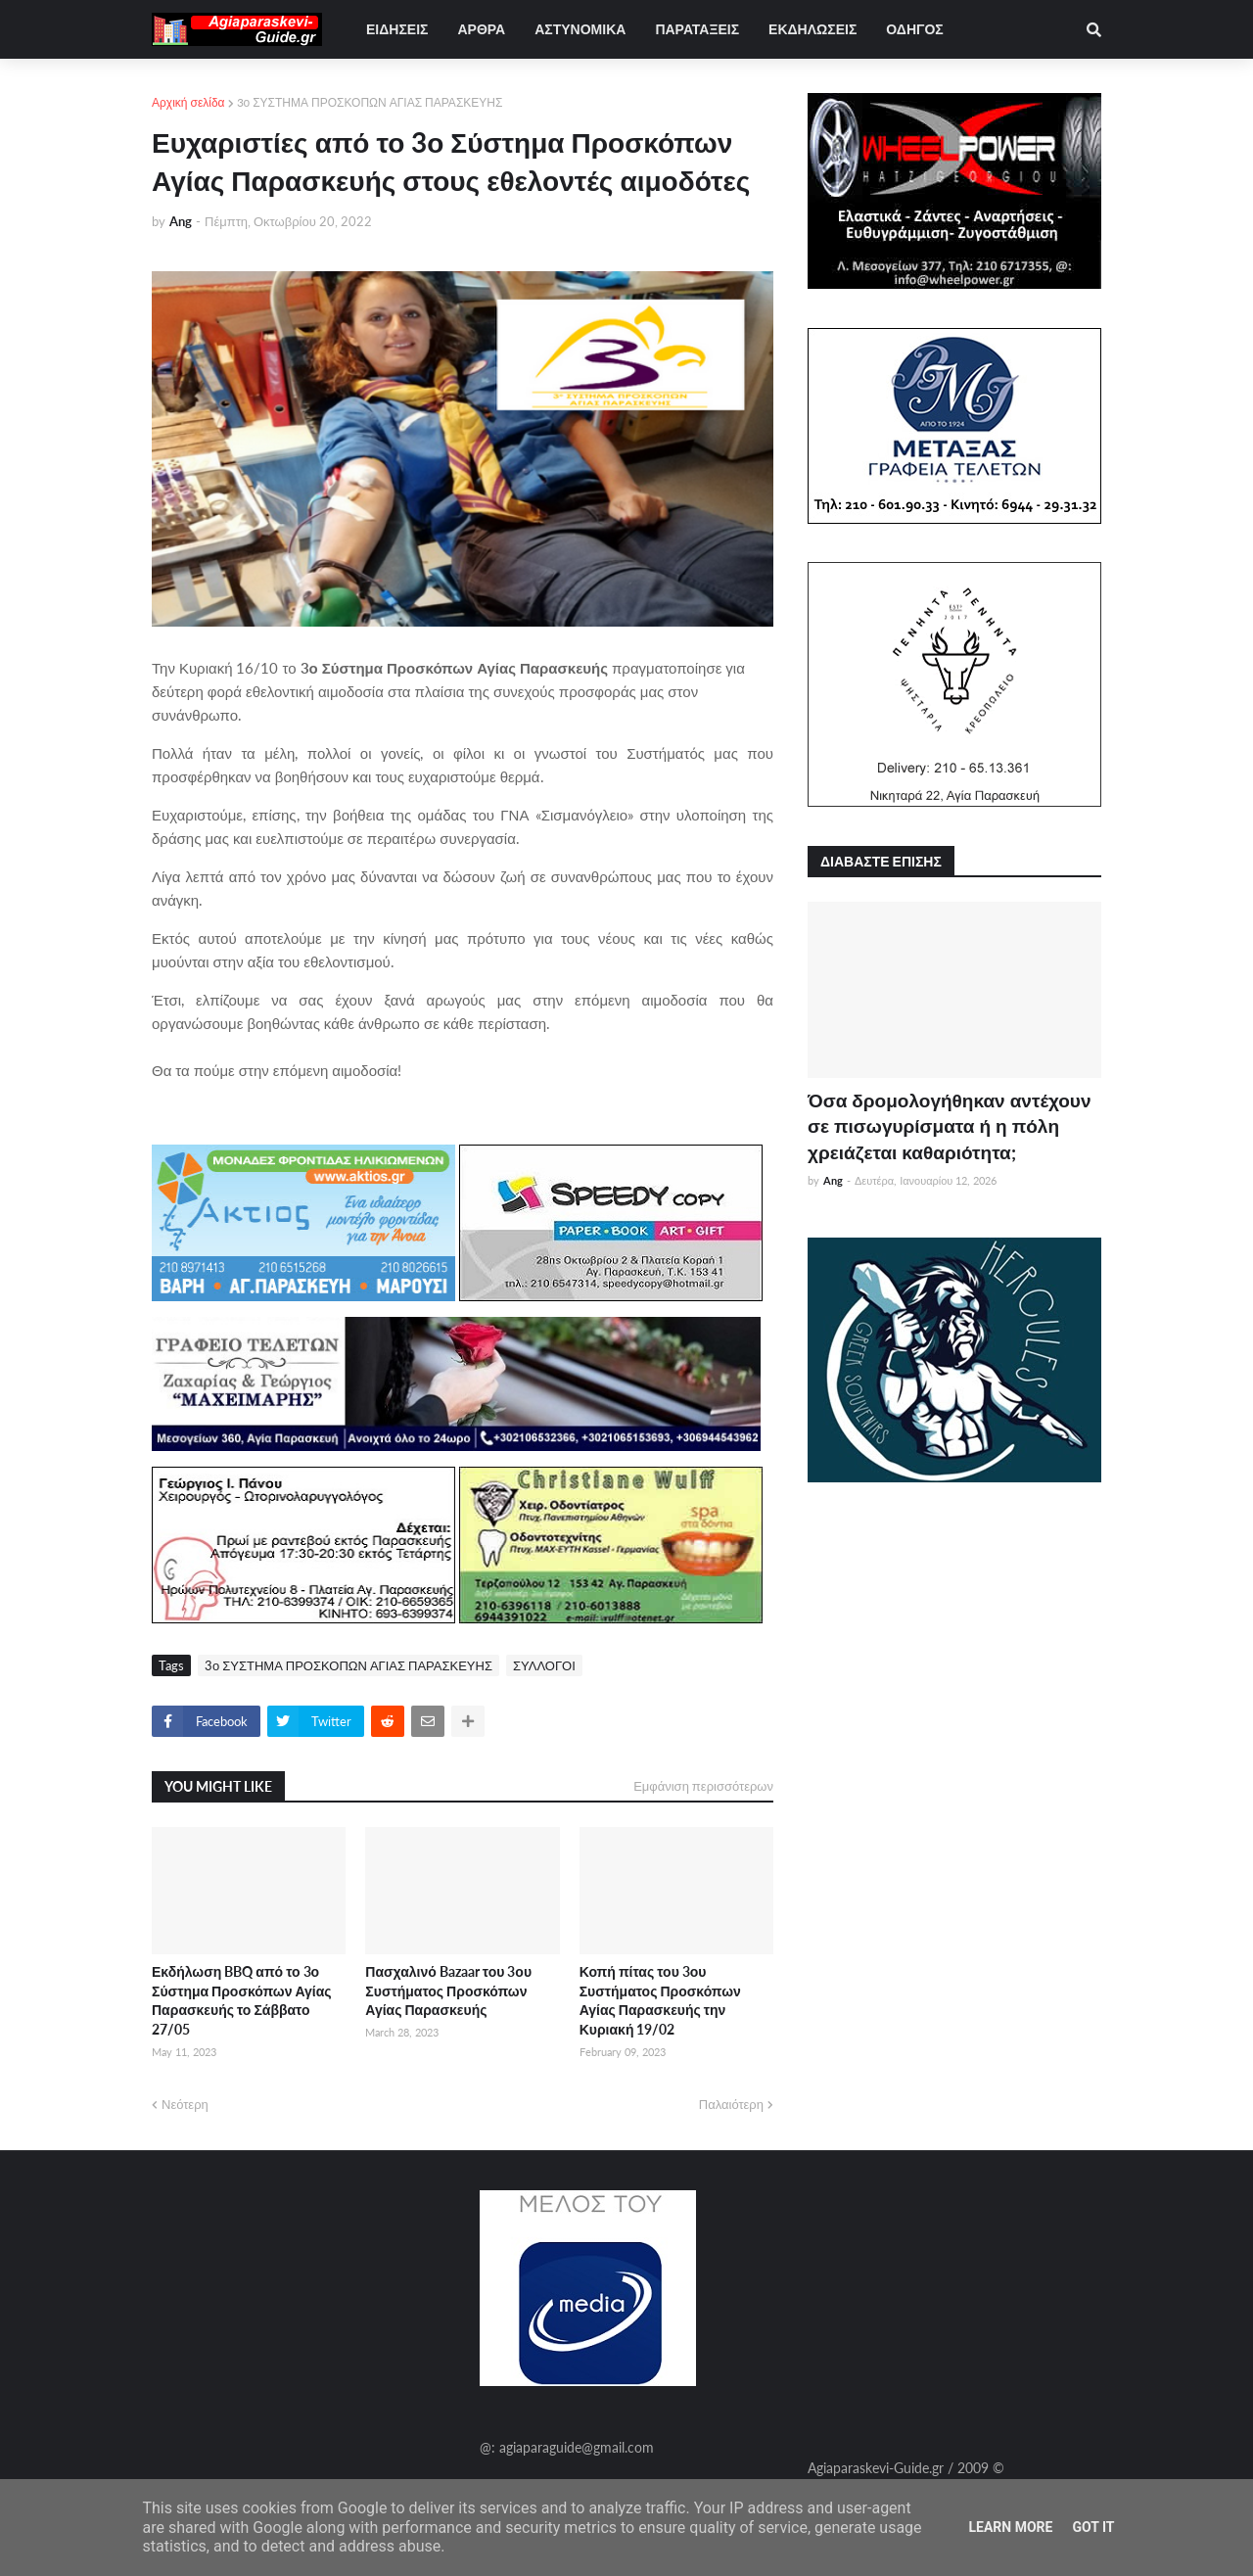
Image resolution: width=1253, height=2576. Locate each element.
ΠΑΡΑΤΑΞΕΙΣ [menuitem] (697, 29)
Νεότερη (185, 2104)
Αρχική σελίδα (188, 102)
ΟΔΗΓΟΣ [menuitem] (914, 29)
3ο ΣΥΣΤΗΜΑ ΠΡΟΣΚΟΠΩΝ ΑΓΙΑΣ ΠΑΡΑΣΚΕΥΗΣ (370, 102)
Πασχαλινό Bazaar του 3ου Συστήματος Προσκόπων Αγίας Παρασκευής (448, 1990)
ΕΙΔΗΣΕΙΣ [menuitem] (397, 29)
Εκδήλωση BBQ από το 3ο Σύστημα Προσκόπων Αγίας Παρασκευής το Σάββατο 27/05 (242, 2000)
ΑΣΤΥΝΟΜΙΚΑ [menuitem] (580, 29)
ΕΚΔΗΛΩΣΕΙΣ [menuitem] (812, 29)
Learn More (1010, 2527)
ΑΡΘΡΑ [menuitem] (481, 29)
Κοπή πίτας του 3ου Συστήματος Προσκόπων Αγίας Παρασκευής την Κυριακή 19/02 (660, 2000)
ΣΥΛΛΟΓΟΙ (544, 1665)
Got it (1093, 2527)
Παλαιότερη (731, 2104)
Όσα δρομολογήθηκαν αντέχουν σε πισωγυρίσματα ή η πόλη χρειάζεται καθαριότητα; (949, 1126)
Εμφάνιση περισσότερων (703, 1786)
